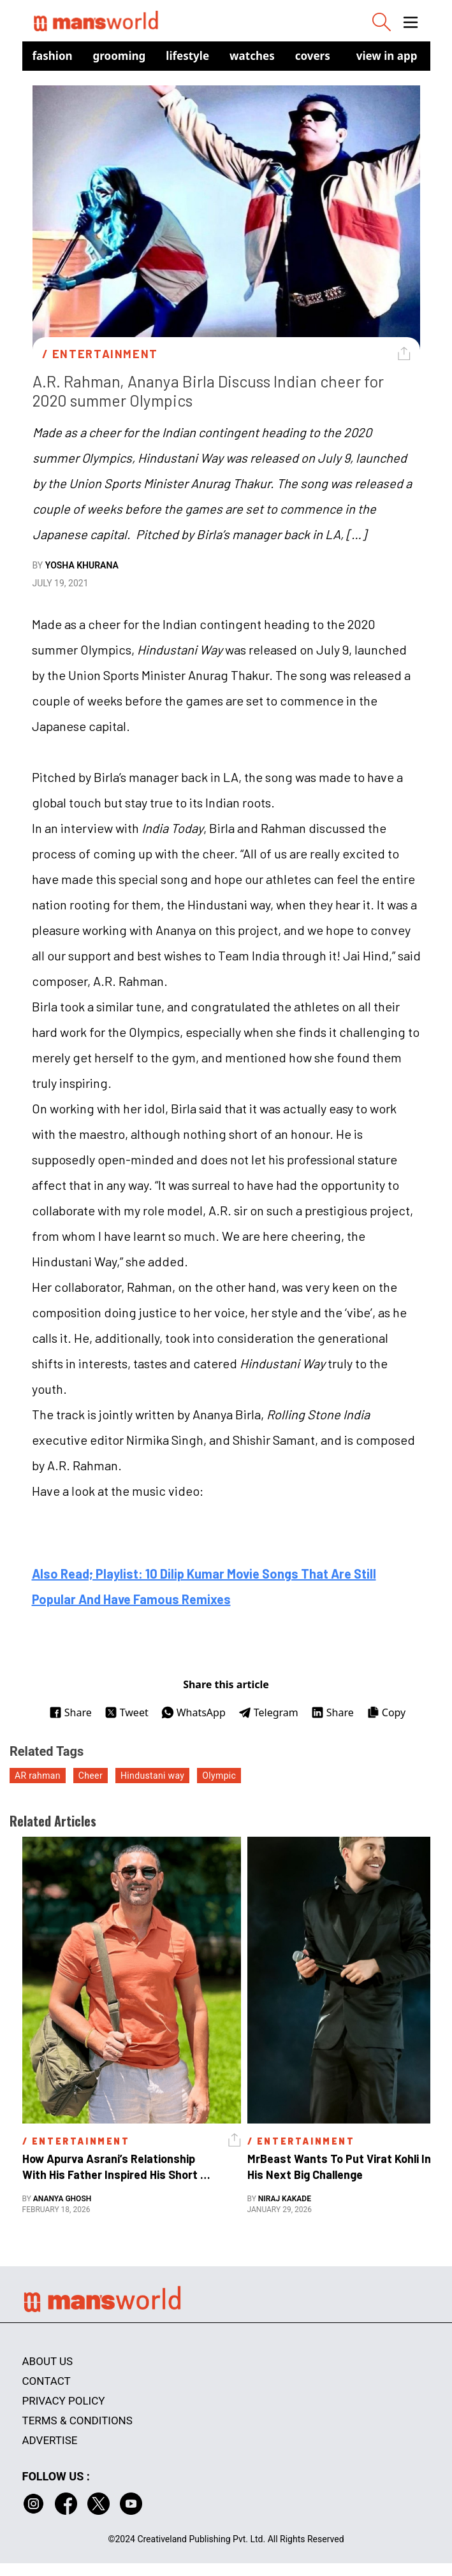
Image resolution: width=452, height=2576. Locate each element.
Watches (252, 55)
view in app (387, 55)
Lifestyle (187, 55)
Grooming (119, 55)
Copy (386, 1712)
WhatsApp (193, 1712)
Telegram (268, 1712)
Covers (312, 55)
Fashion (53, 55)
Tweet (127, 1712)
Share (70, 1712)
